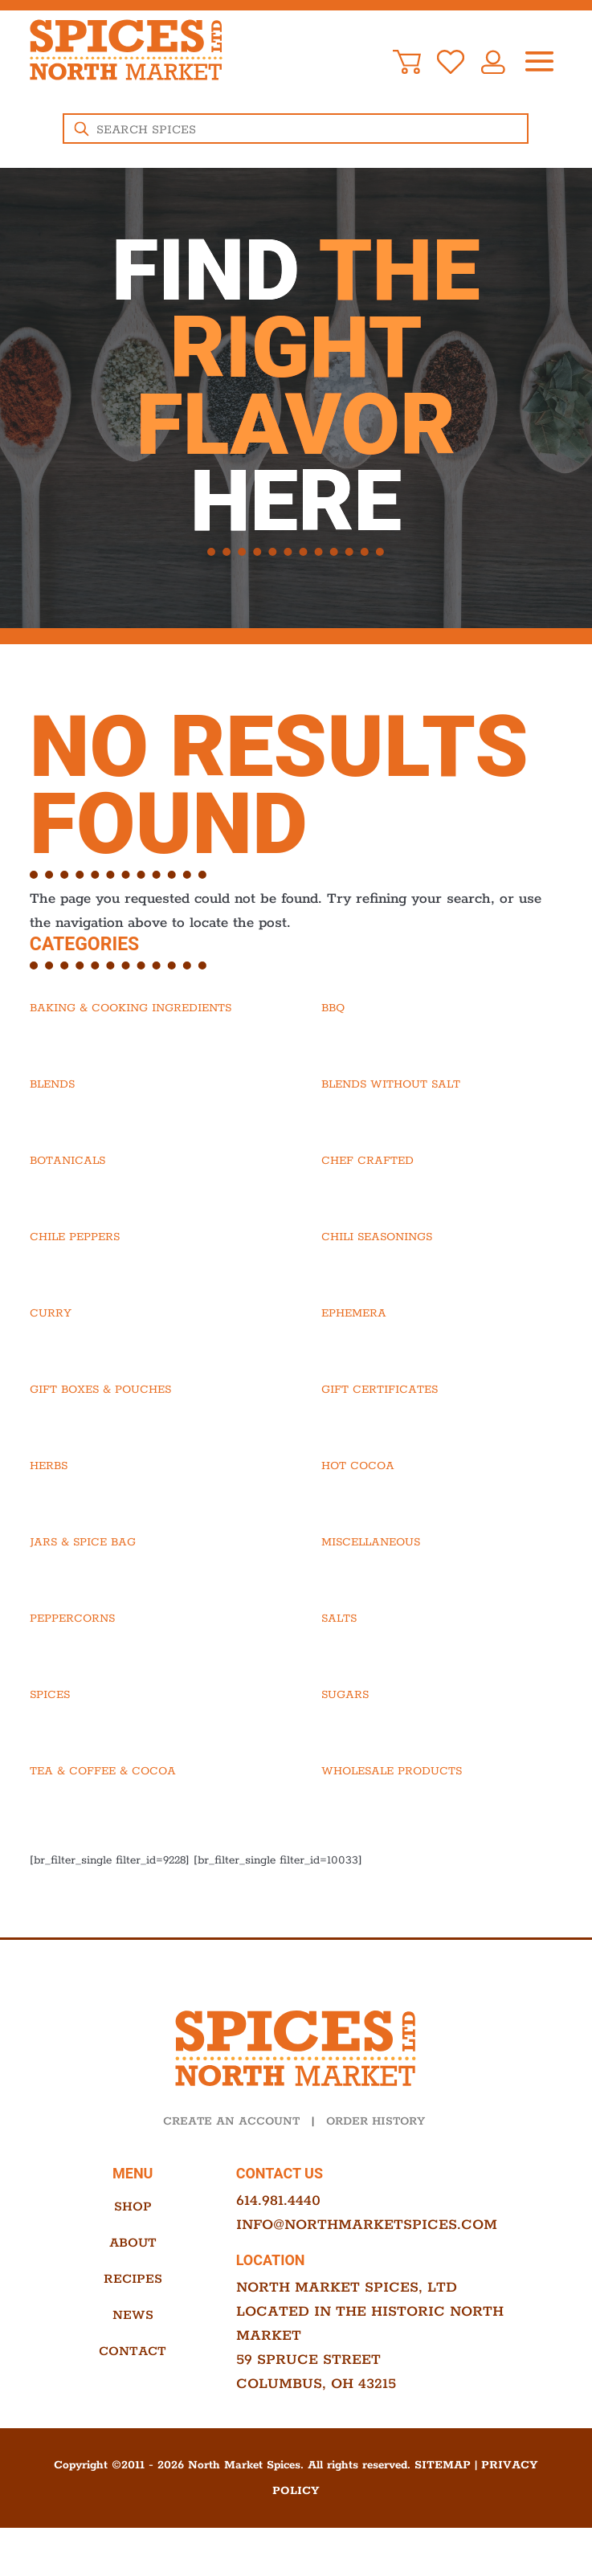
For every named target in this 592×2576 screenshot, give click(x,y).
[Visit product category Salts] (441, 1618)
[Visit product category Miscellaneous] (441, 1542)
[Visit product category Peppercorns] (150, 1618)
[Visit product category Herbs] (150, 1466)
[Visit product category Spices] (150, 1695)
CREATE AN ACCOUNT (231, 2121)
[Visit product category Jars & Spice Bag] (150, 1542)
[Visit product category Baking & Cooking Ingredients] (150, 1008)
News (132, 2315)
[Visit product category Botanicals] (150, 1161)
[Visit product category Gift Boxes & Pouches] (150, 1389)
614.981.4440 (278, 2201)
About (133, 2243)
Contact (132, 2351)
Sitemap (442, 2465)
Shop (133, 2206)
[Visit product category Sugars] (441, 1695)
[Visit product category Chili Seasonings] (441, 1237)
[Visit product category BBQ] (441, 1008)
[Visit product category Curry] (150, 1313)
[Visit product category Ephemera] (441, 1313)
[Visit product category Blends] (150, 1084)
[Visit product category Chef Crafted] (441, 1161)
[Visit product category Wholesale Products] (441, 1771)
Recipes (133, 2279)
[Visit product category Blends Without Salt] (441, 1084)
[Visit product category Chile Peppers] (150, 1237)
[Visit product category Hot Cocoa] (441, 1466)
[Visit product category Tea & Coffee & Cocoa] (150, 1771)
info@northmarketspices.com (366, 2225)
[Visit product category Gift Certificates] (441, 1389)
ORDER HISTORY (375, 2121)
